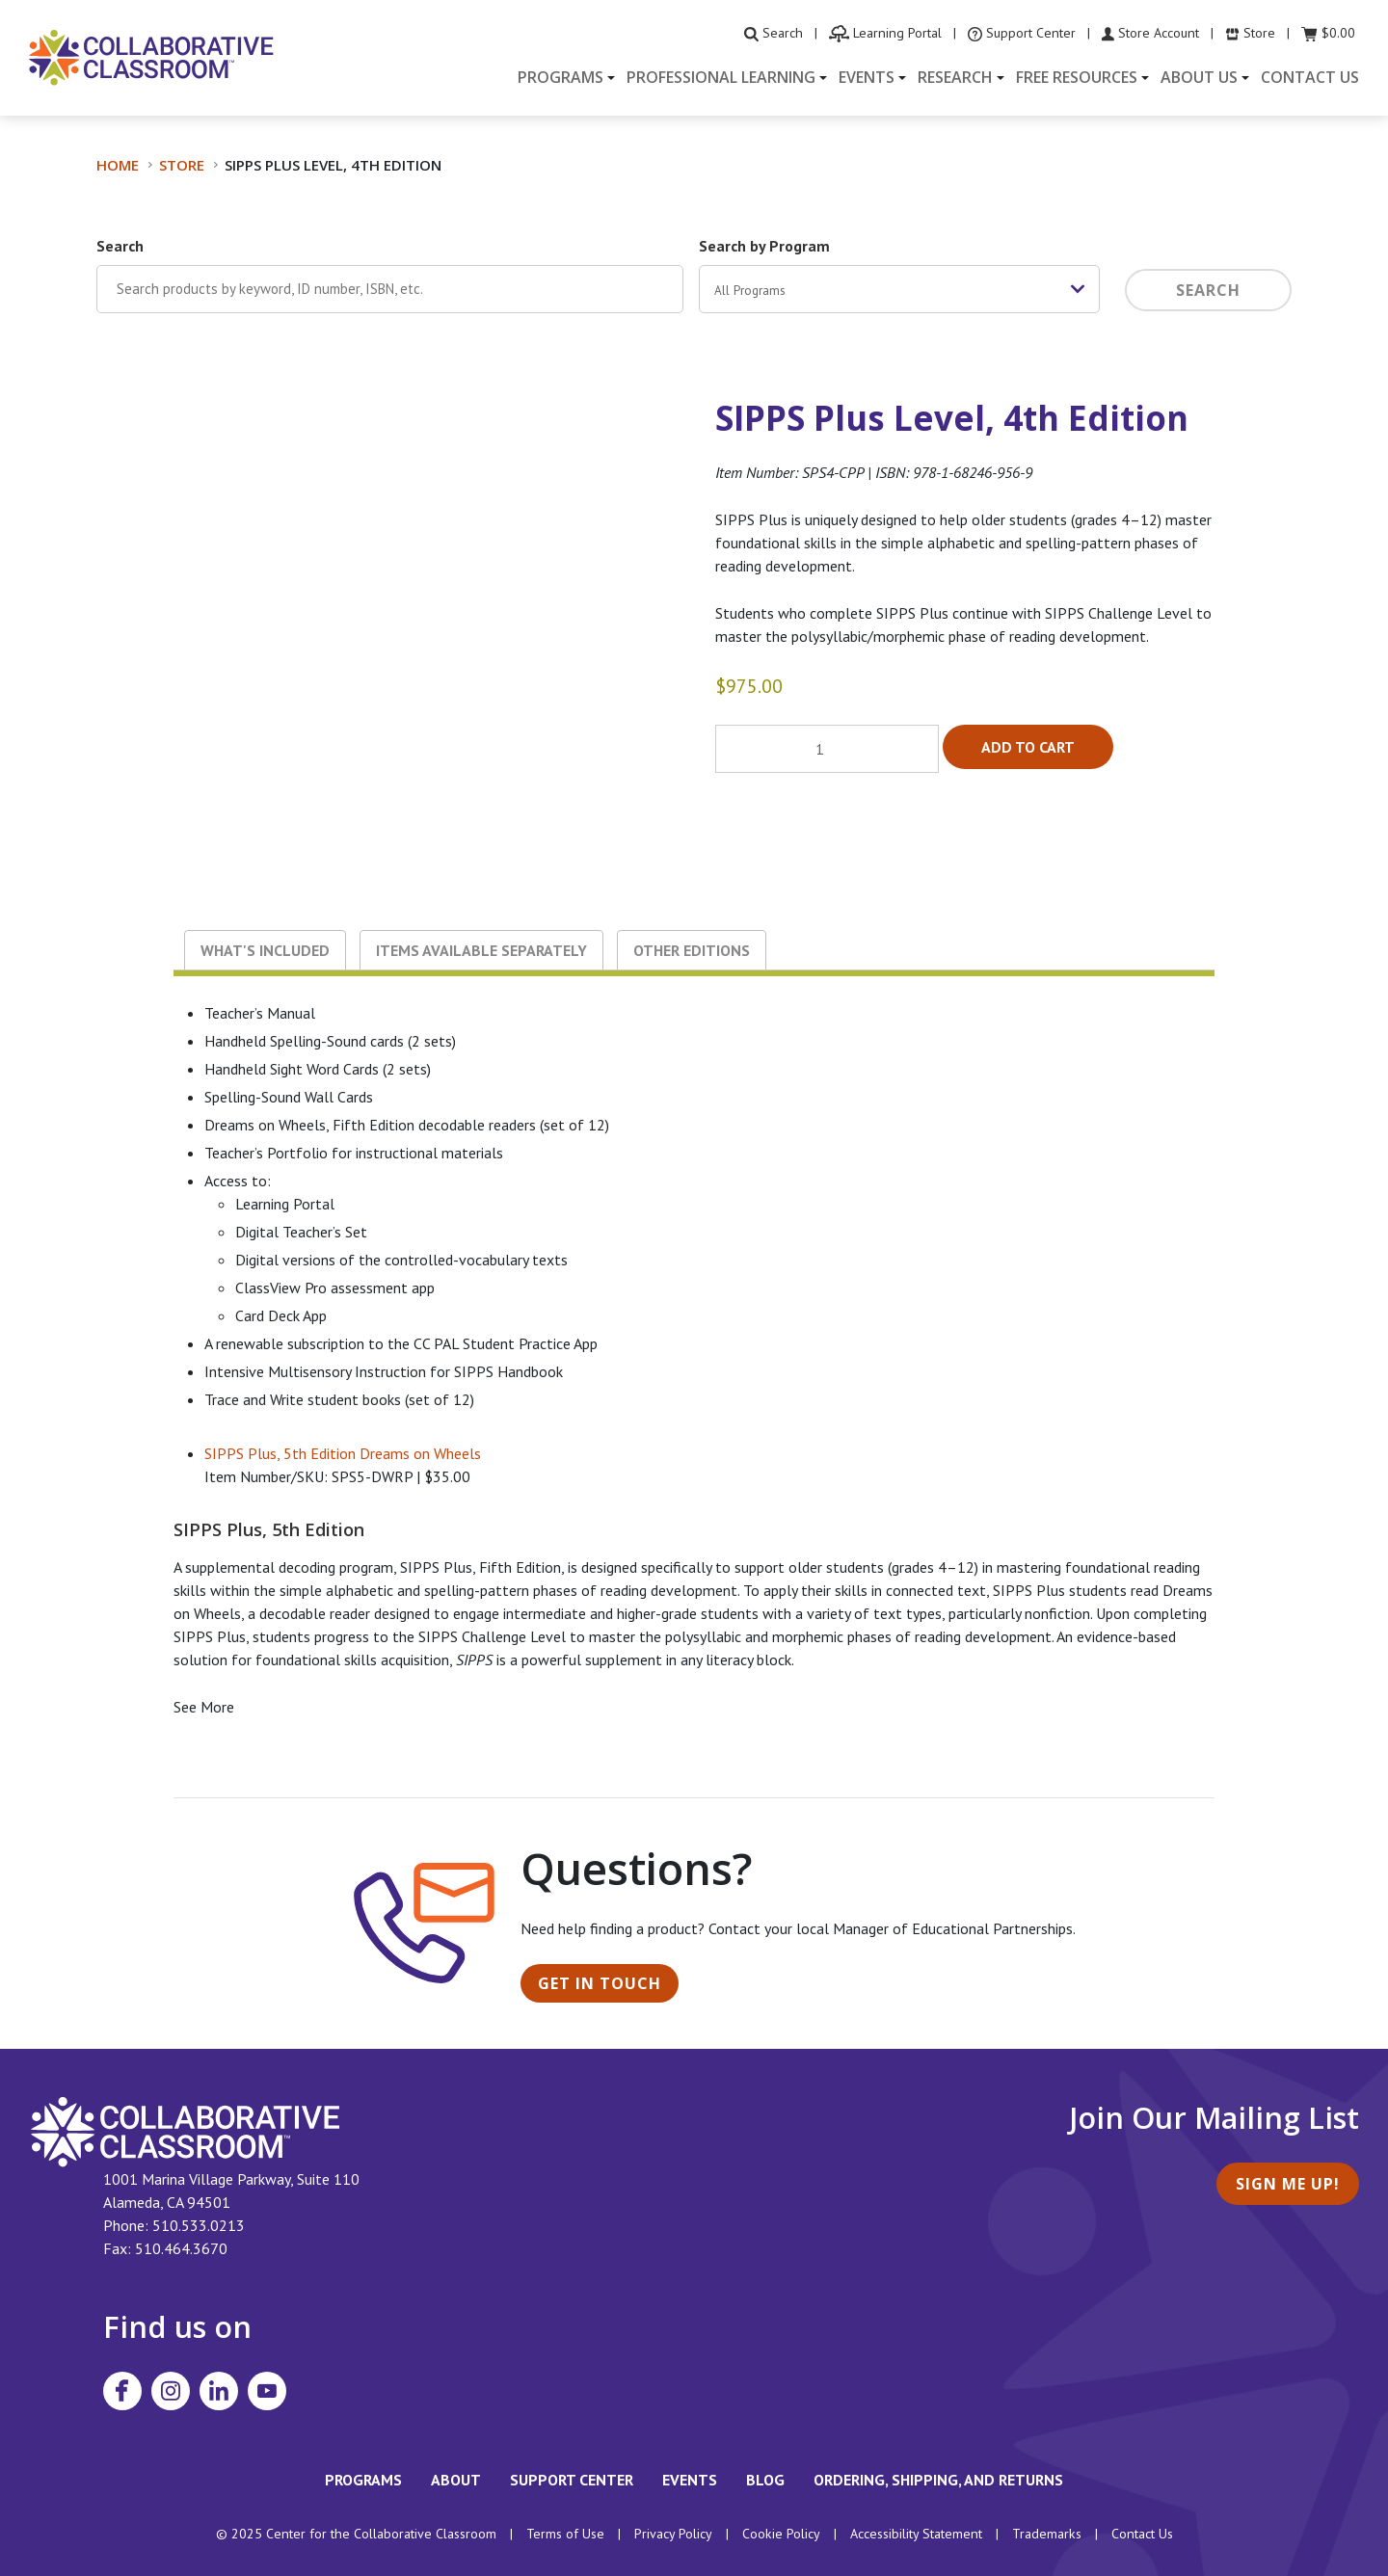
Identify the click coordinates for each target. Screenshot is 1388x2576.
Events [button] (866, 77)
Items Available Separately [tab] (481, 950)
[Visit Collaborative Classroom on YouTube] (267, 2391)
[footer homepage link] (185, 2130)
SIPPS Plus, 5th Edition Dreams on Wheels (342, 1453)
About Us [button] (1199, 77)
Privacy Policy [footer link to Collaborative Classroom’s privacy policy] (673, 2533)
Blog (765, 2479)
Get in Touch (599, 1983)
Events (689, 2479)
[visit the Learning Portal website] (885, 33)
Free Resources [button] (1076, 77)
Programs (363, 2479)
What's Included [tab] (265, 950)
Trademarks (1046, 2533)
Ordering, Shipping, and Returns (938, 2479)
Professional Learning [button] (721, 77)
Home (117, 164)
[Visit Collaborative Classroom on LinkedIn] (219, 2391)
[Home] (151, 56)
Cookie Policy (781, 2533)
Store (181, 164)
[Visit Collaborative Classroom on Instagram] (170, 2391)
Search (120, 245)
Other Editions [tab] (691, 950)
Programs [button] (560, 77)
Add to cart (1028, 747)
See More (204, 1706)
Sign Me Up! (1288, 2183)
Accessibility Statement (916, 2533)
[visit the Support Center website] (1022, 33)
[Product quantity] (827, 749)
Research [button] (955, 77)
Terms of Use (565, 2533)
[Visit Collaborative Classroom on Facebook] (122, 2391)
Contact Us (1310, 77)
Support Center (571, 2479)
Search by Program (764, 245)
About (456, 2479)
